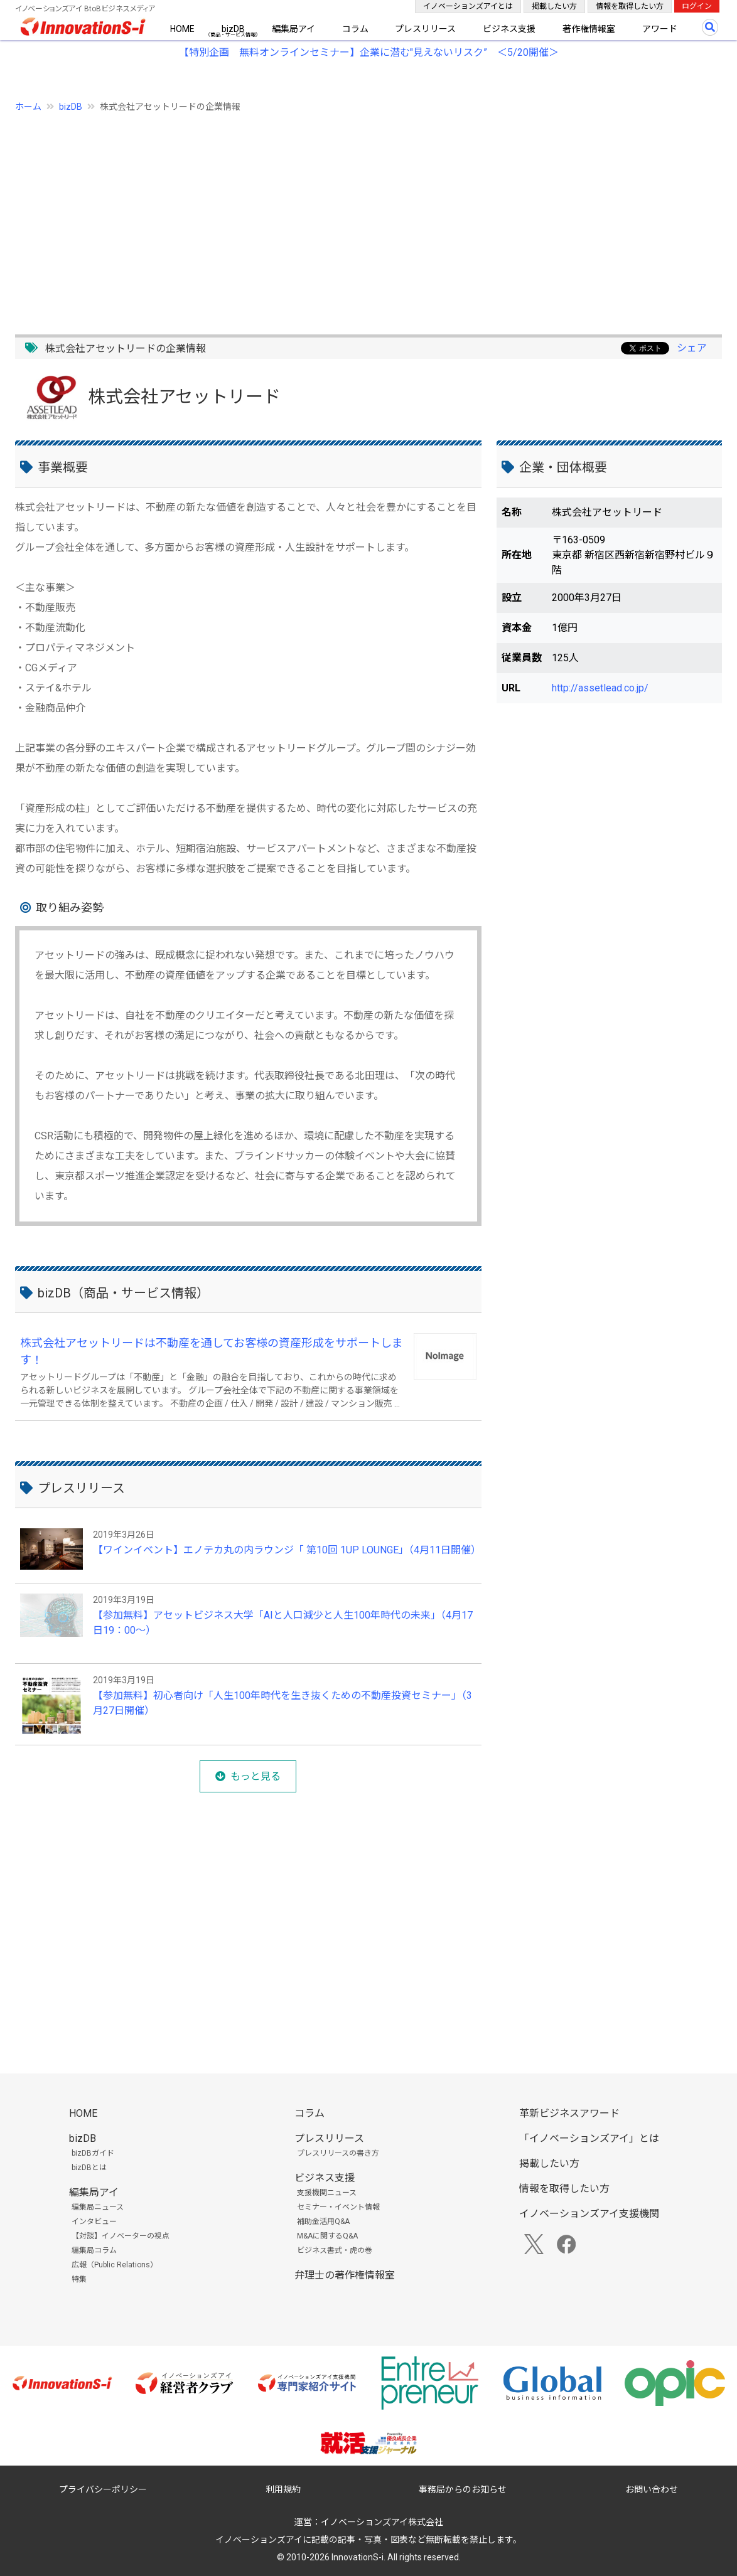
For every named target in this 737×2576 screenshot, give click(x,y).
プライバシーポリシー (103, 2489)
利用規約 (283, 2489)
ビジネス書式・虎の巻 (334, 2250)
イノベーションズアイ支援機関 (589, 2214)
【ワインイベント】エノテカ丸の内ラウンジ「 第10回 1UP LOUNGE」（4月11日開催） (284, 1550)
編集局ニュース (98, 2207)
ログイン (697, 6)
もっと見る (255, 1776)
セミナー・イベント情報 (338, 2207)
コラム (355, 29)
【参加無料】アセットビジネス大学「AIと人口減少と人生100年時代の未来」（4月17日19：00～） (283, 1622)
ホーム (28, 107)
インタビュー (94, 2221)
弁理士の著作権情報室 (344, 2275)
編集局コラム (94, 2250)
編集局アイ (293, 29)
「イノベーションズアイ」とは (589, 2138)
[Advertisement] (368, 216)
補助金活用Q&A (323, 2221)
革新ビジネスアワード (569, 2113)
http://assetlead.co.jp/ (600, 688)
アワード (659, 29)
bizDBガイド (93, 2153)
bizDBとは (89, 2167)
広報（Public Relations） (115, 2264)
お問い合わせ (651, 2489)
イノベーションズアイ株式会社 (382, 2522)
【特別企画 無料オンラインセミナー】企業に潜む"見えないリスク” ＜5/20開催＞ (369, 52)
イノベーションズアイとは (468, 6)
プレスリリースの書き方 (338, 2153)
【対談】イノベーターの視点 (120, 2236)
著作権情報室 (588, 29)
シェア (692, 348)
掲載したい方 (554, 6)
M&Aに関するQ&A (327, 2236)
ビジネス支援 (509, 29)
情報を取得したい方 (630, 6)
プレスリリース (425, 29)
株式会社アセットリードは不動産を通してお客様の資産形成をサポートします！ (211, 1351)
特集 (79, 2279)
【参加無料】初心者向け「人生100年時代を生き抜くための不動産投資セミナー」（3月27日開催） (282, 1703)
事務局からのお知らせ (463, 2489)
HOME (182, 29)
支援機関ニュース (327, 2192)
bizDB (233, 29)
